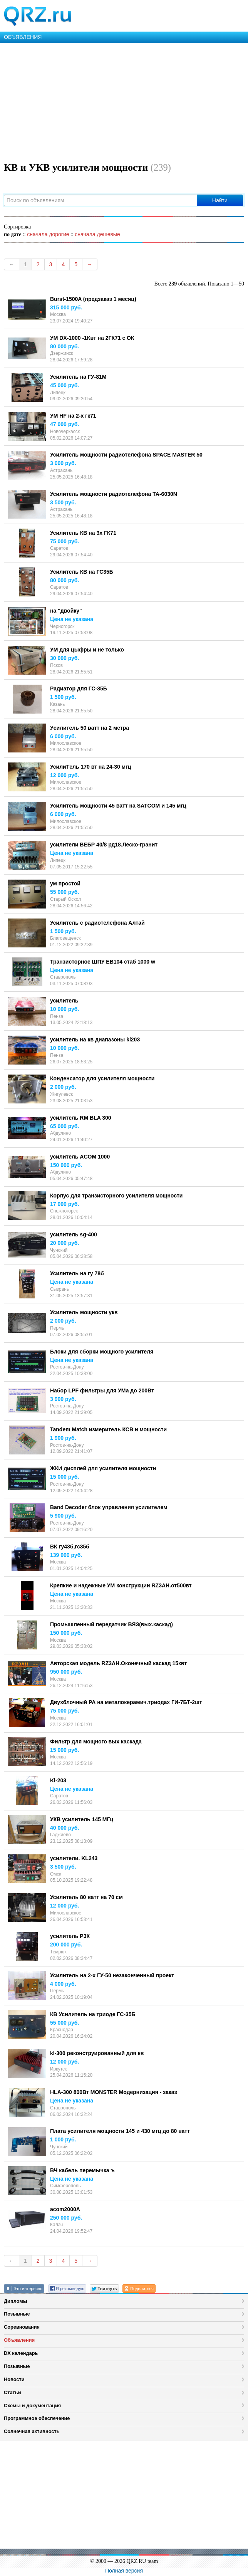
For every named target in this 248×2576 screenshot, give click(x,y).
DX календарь (21, 2353)
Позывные (17, 2314)
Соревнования (22, 2327)
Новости (14, 2379)
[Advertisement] (124, 101)
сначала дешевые (97, 234)
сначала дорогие (48, 234)
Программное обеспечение (37, 2418)
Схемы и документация (32, 2405)
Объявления (19, 2340)
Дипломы (15, 2301)
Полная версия (124, 2571)
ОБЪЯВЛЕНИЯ (23, 37)
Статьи (12, 2392)
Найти (220, 200)
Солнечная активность (32, 2431)
